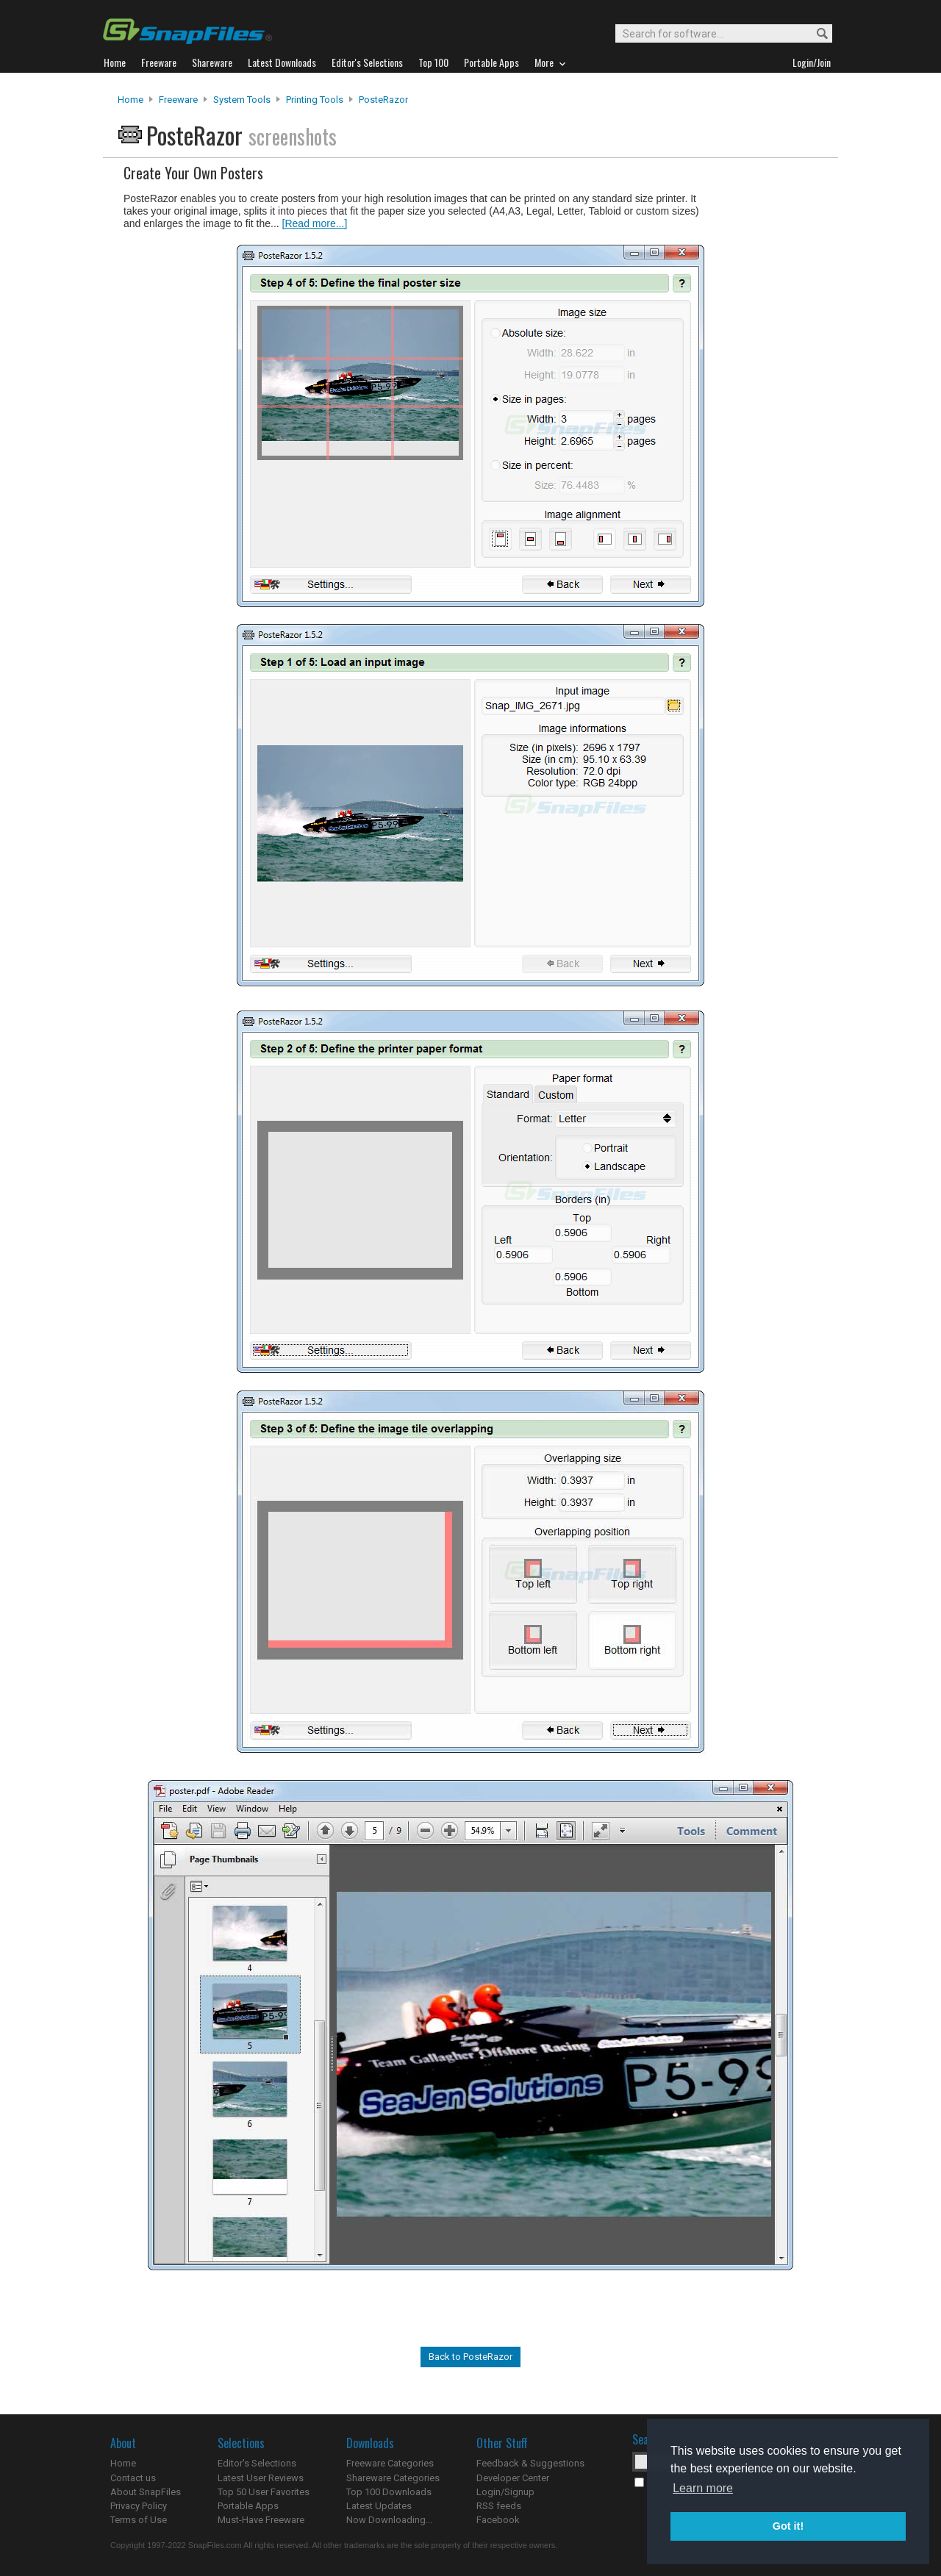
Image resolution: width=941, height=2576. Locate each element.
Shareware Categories (393, 2477)
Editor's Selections (257, 2463)
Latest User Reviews (261, 2477)
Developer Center (512, 2477)
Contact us (133, 2477)
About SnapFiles (145, 2491)
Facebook (498, 2519)
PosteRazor (383, 99)
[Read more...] (315, 223)
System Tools (242, 99)
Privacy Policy (138, 2505)
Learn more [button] (703, 2488)
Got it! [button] (788, 2526)
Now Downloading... (389, 2519)
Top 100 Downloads (389, 2491)
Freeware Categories (390, 2463)
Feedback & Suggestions (530, 2463)
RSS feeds (498, 2505)
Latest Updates (379, 2505)
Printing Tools (314, 99)
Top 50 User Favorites (264, 2491)
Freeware (178, 99)
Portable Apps (248, 2505)
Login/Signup (505, 2491)
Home (130, 99)
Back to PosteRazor (470, 2356)
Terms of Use (138, 2519)
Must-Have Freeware (261, 2519)
